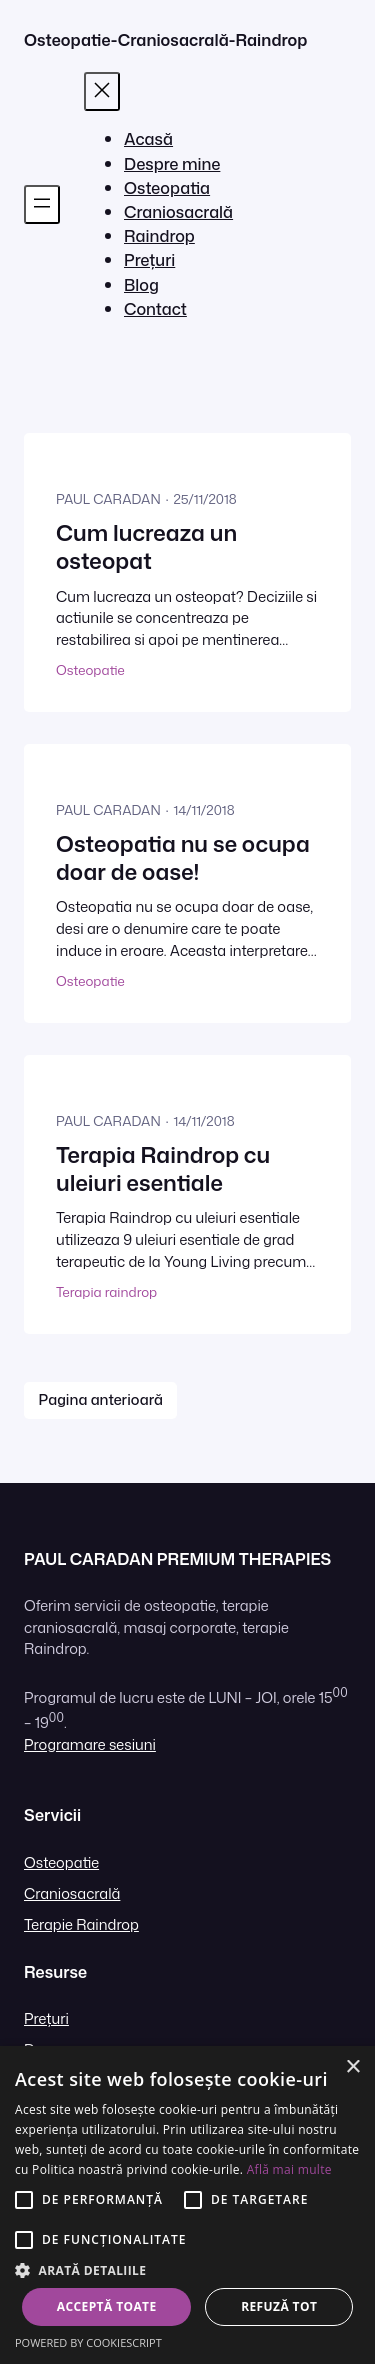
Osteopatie (90, 669)
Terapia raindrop (106, 1291)
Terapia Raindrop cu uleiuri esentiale (163, 1169)
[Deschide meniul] (42, 204)
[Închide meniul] (102, 91)
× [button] (352, 2067)
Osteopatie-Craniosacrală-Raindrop (165, 39)
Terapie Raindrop (81, 1924)
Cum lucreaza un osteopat (146, 547)
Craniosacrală (72, 1893)
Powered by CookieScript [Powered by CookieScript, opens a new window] (88, 2342)
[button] (187, 2270)
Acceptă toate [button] (107, 2306)
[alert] (187, 2205)
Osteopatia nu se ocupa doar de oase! (183, 858)
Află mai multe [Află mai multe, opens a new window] (289, 2169)
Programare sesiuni (90, 1744)
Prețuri (46, 2018)
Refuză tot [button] (279, 2306)
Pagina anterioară (101, 1399)
